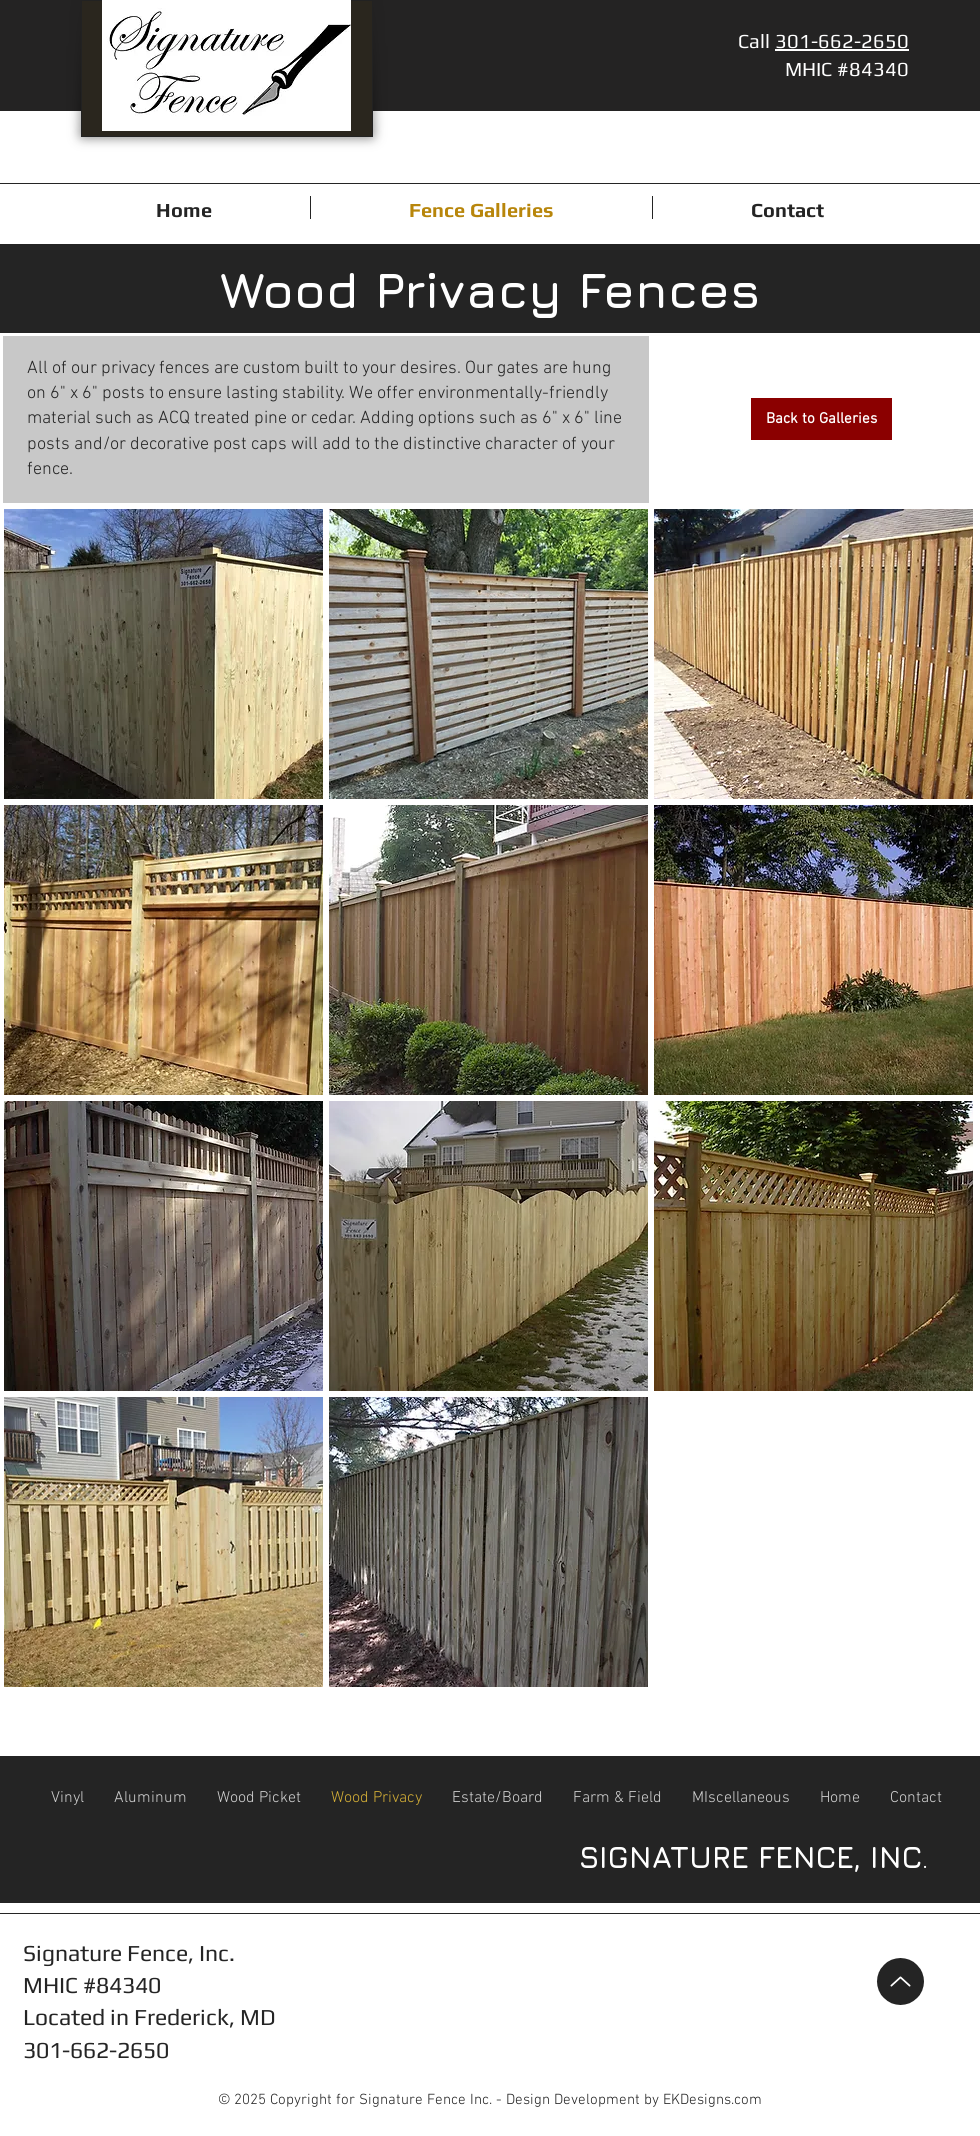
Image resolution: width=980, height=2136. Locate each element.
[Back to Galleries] (821, 419)
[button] (163, 654)
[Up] (900, 1981)
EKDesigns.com (712, 2100)
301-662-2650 (842, 40)
